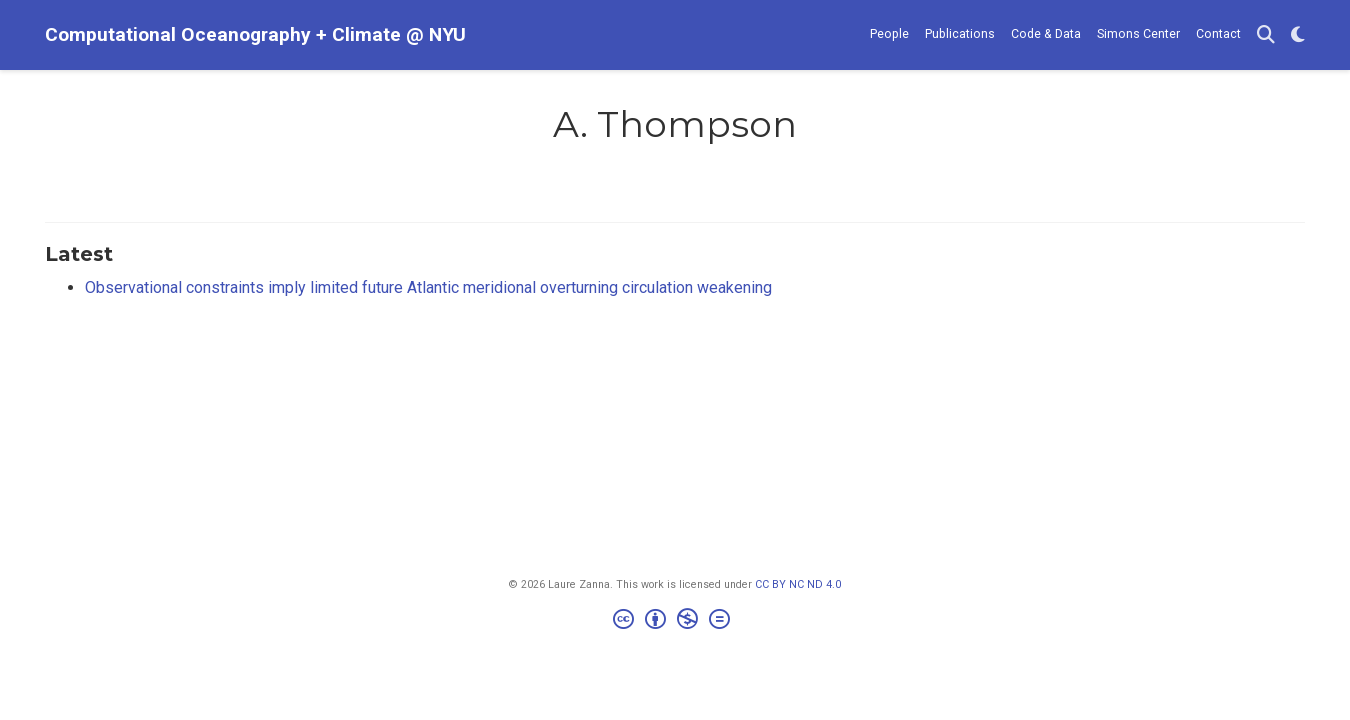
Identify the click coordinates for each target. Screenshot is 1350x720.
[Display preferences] (1298, 35)
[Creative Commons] (675, 621)
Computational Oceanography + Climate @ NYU (255, 34)
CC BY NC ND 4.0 (798, 584)
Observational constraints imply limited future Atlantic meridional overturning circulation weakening (428, 287)
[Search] (1266, 35)
